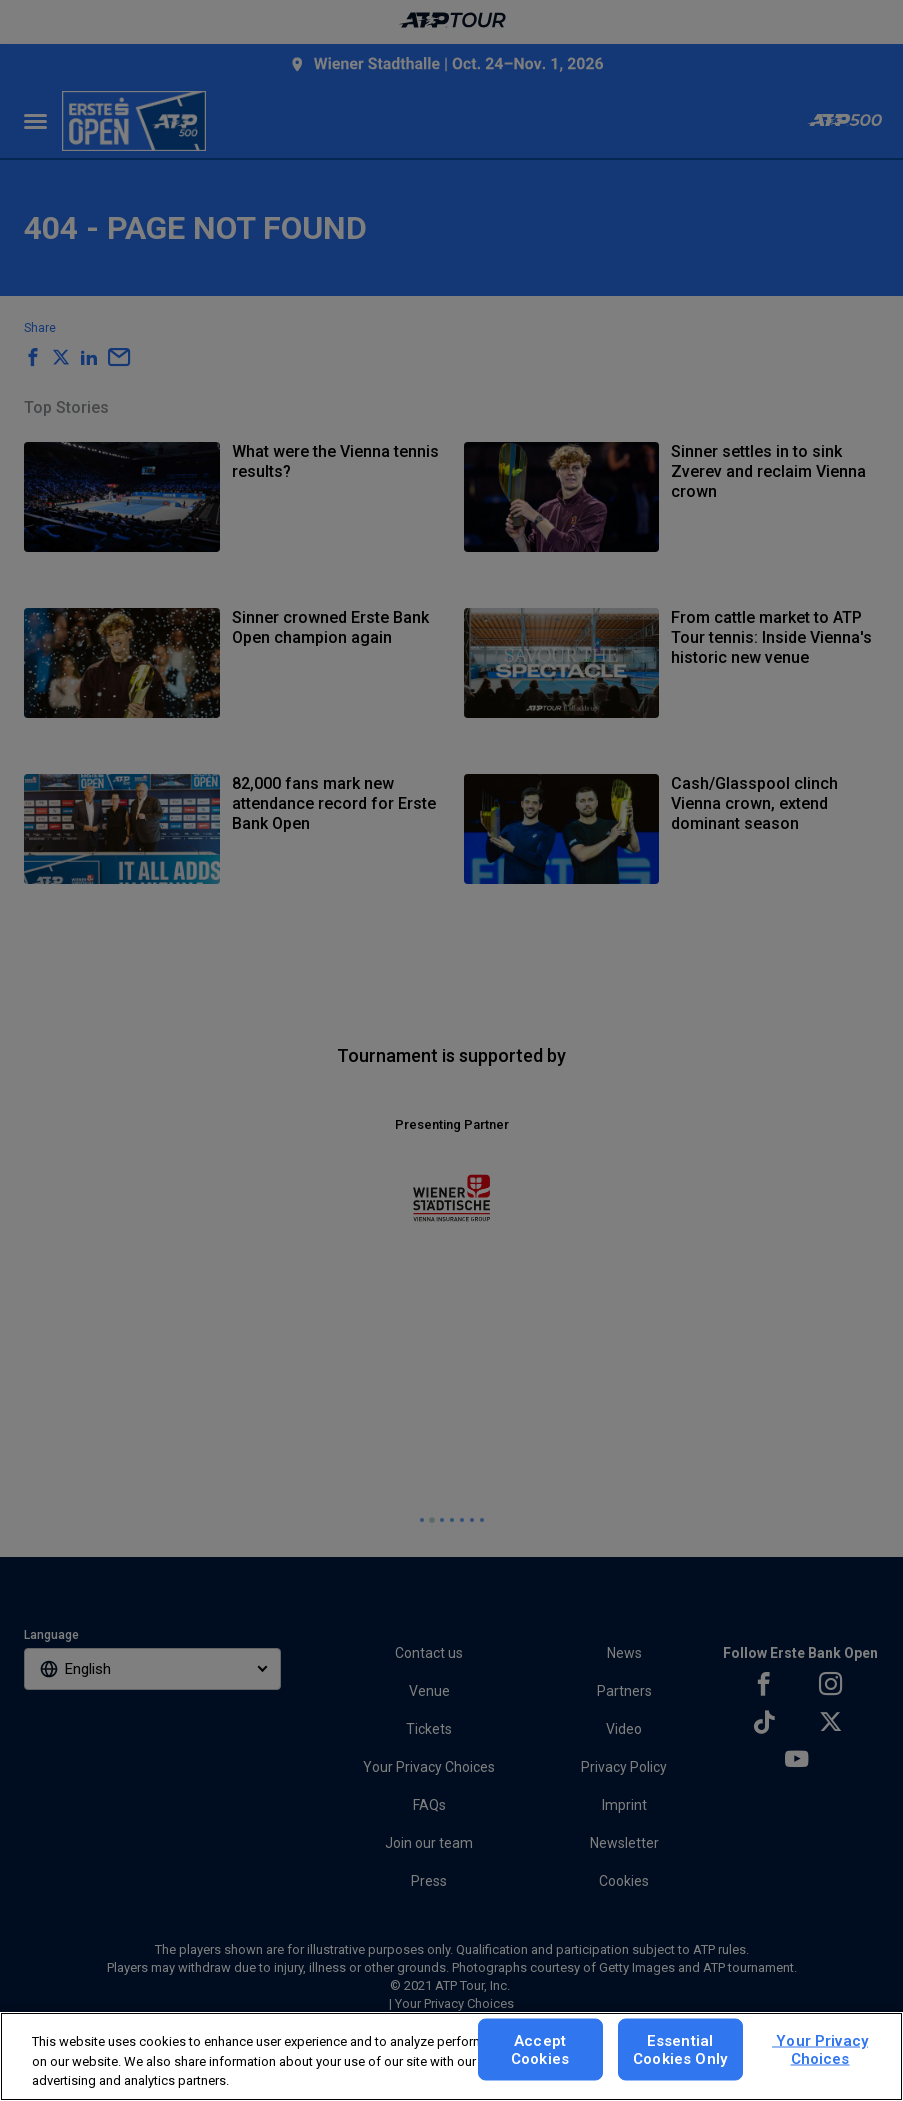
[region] (451, 2056)
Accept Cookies (540, 2049)
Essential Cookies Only (680, 2049)
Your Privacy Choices (820, 2049)
